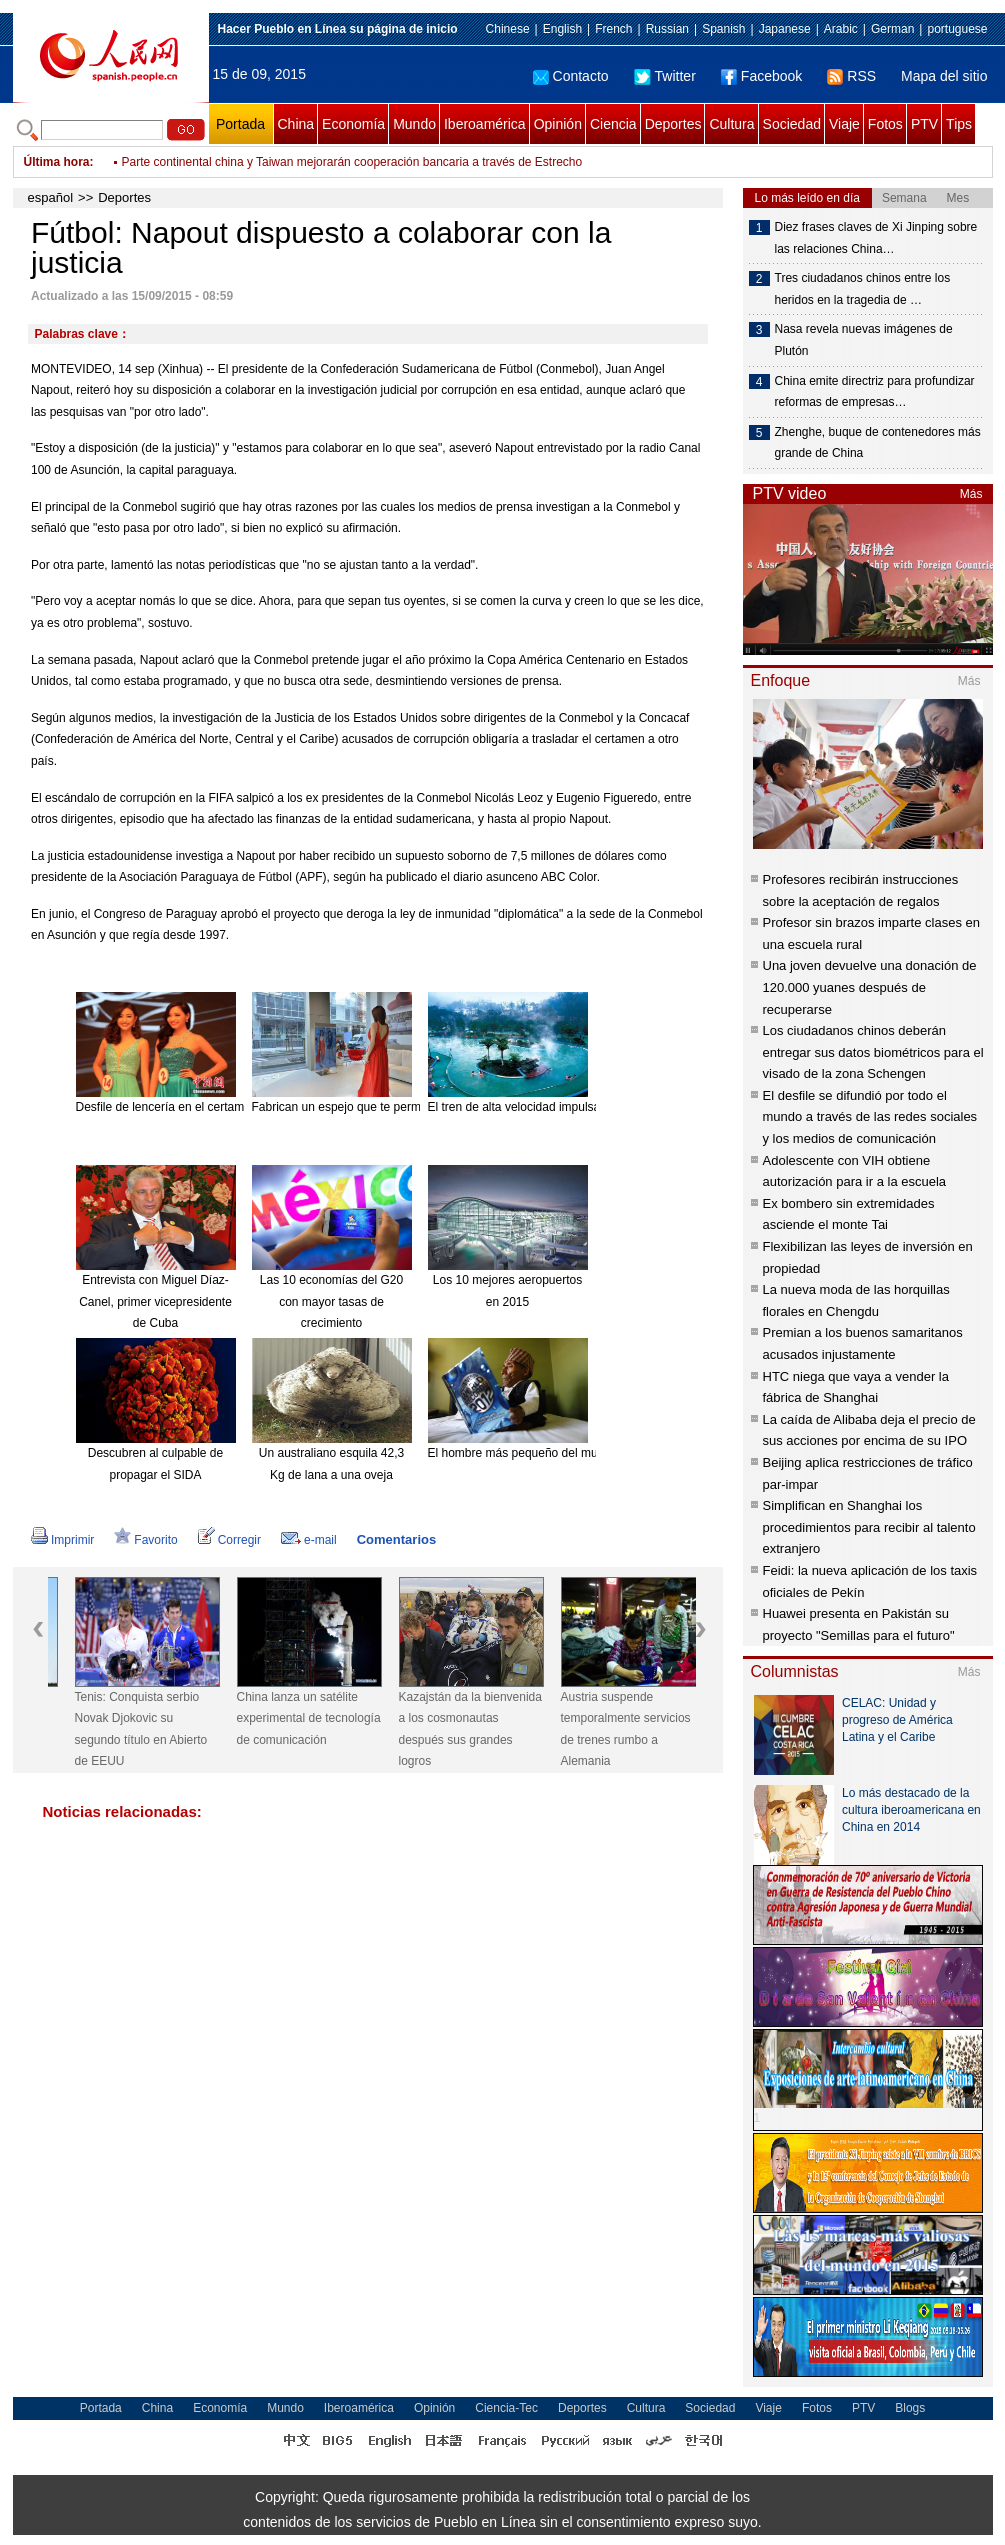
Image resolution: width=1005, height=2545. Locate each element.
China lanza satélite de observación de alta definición (108, 1718)
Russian (667, 29)
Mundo (414, 124)
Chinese (508, 29)
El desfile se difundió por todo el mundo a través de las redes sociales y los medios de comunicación (870, 1117)
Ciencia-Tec (506, 2408)
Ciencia (613, 124)
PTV (924, 124)
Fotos (885, 124)
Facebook (761, 76)
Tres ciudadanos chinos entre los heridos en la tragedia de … (863, 289)
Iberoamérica (485, 124)
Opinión (558, 124)
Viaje (844, 124)
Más (971, 494)
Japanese (785, 29)
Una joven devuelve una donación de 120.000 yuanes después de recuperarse (870, 987)
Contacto (571, 76)
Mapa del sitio (944, 76)
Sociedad (792, 124)
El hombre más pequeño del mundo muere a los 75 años (579, 1453)
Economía (353, 124)
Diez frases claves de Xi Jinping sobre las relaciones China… (876, 238)
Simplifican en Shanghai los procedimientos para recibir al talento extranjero (869, 1527)
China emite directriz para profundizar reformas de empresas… (875, 392)
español (51, 197)
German (892, 29)
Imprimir (62, 1540)
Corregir (229, 1540)
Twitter (665, 76)
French (613, 29)
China (296, 124)
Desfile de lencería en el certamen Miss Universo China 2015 (239, 1107)
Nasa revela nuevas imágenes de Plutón (864, 340)
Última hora (57, 162)
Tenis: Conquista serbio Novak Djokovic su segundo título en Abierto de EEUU (276, 1729)
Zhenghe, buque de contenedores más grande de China (878, 443)
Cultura (731, 124)
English (562, 29)
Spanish (723, 29)
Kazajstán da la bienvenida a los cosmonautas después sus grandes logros (605, 1729)
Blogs (910, 2408)
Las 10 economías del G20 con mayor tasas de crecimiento (331, 1301)
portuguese (957, 29)
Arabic (841, 29)
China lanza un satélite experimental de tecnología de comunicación (444, 1718)
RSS (851, 76)
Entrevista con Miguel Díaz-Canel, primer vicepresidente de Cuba (155, 1301)
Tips (959, 124)
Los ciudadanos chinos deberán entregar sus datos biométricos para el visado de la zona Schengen (873, 1052)
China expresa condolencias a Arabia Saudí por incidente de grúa (296, 162)
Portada (240, 124)
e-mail (309, 1540)
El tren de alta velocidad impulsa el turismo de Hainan (571, 1107)
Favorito (145, 1540)
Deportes (673, 124)
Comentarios (396, 1539)
